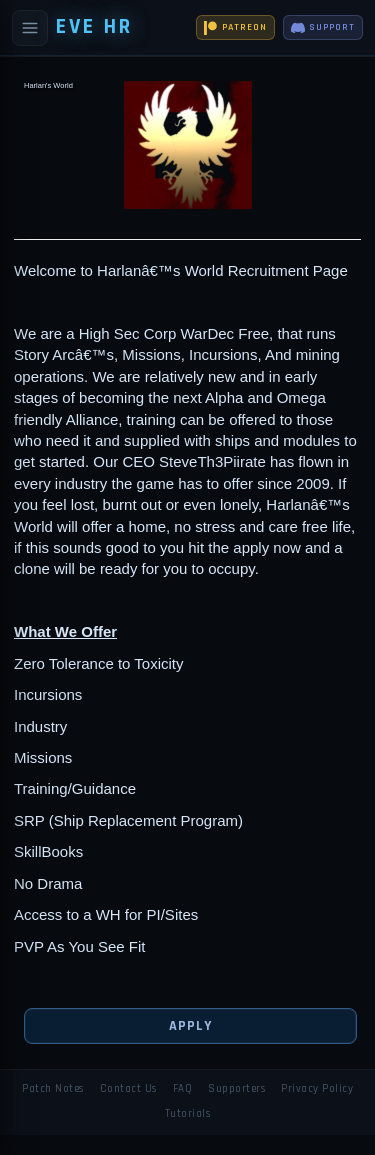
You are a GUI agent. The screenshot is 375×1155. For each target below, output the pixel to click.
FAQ (183, 1089)
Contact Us (128, 1089)
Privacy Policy (317, 1089)
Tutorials (188, 1114)
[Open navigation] (30, 28)
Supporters (236, 1089)
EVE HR (94, 27)
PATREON (235, 28)
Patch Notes (53, 1089)
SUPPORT (323, 28)
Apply (190, 1026)
